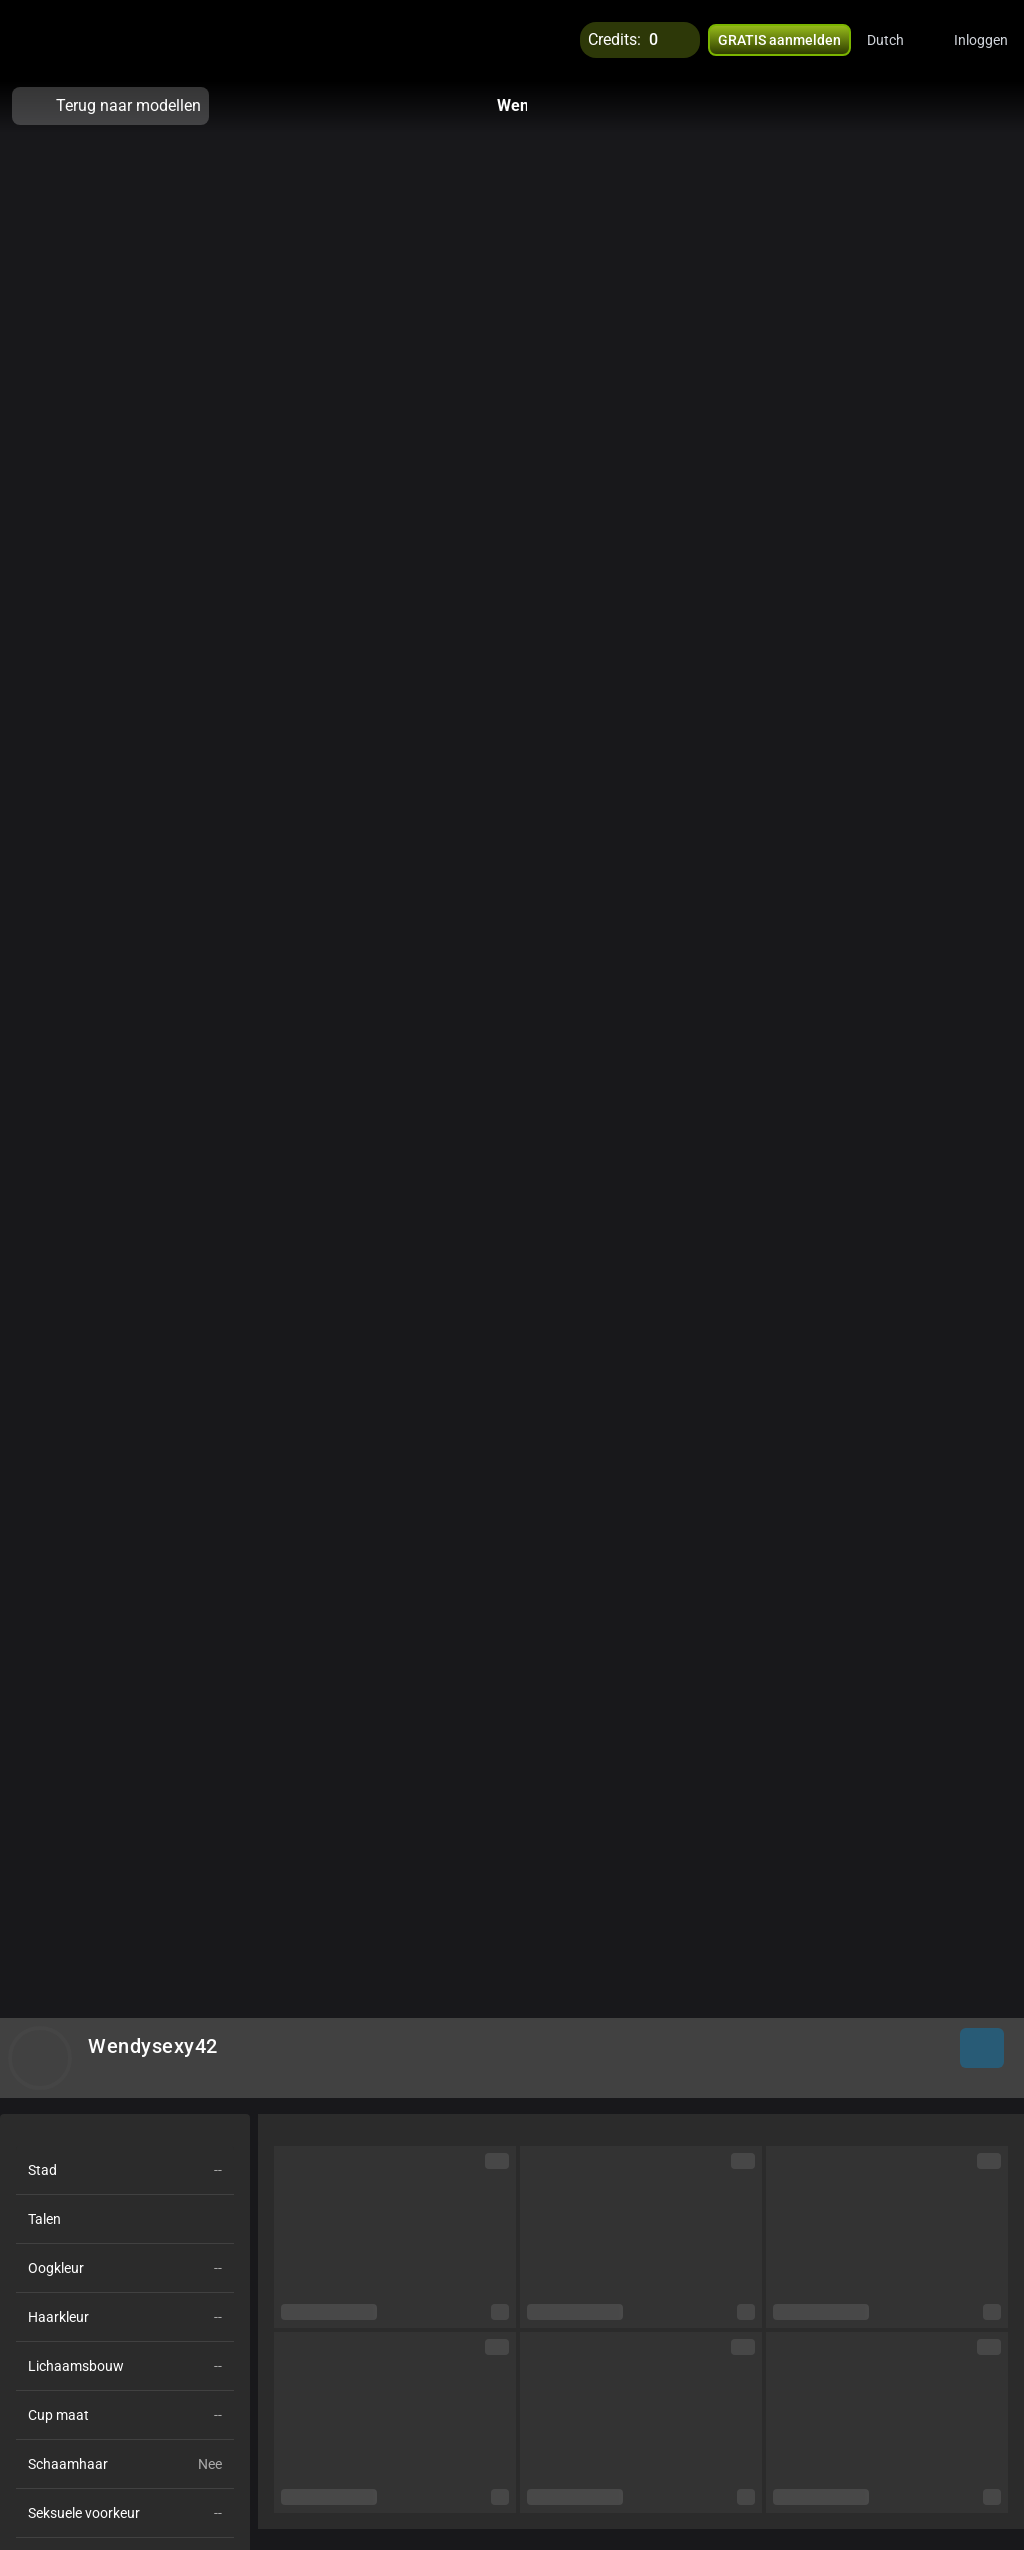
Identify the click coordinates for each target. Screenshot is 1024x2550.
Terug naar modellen (110, 106)
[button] (898, 40)
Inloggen (981, 40)
